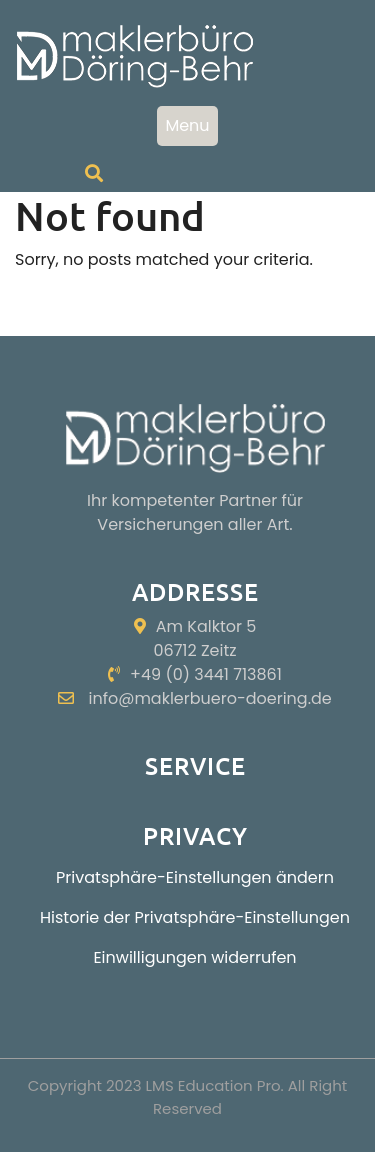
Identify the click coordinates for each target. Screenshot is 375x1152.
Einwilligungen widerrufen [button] (194, 957)
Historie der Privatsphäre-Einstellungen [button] (195, 917)
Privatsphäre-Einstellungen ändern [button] (195, 877)
